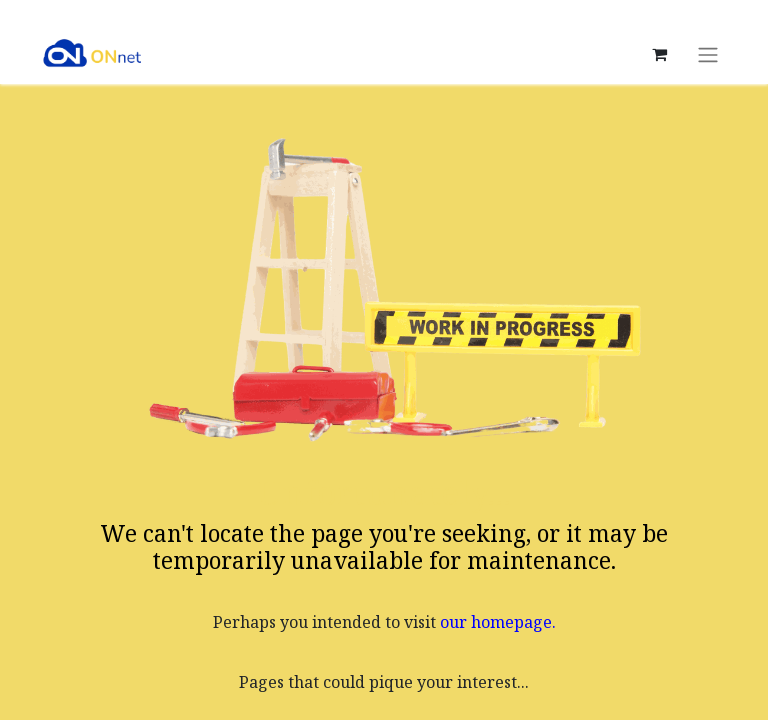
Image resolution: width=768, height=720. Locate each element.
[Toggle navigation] (708, 54)
